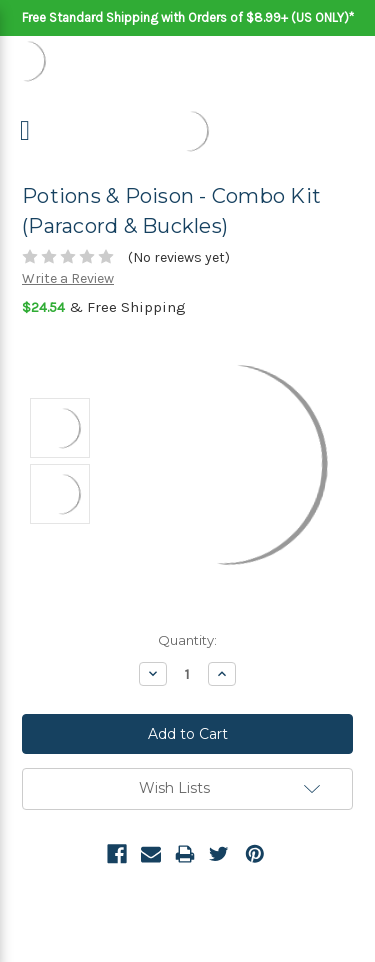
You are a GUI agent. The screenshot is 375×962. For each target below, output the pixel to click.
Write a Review (68, 278)
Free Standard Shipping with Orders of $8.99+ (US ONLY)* (188, 17)
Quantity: (187, 640)
